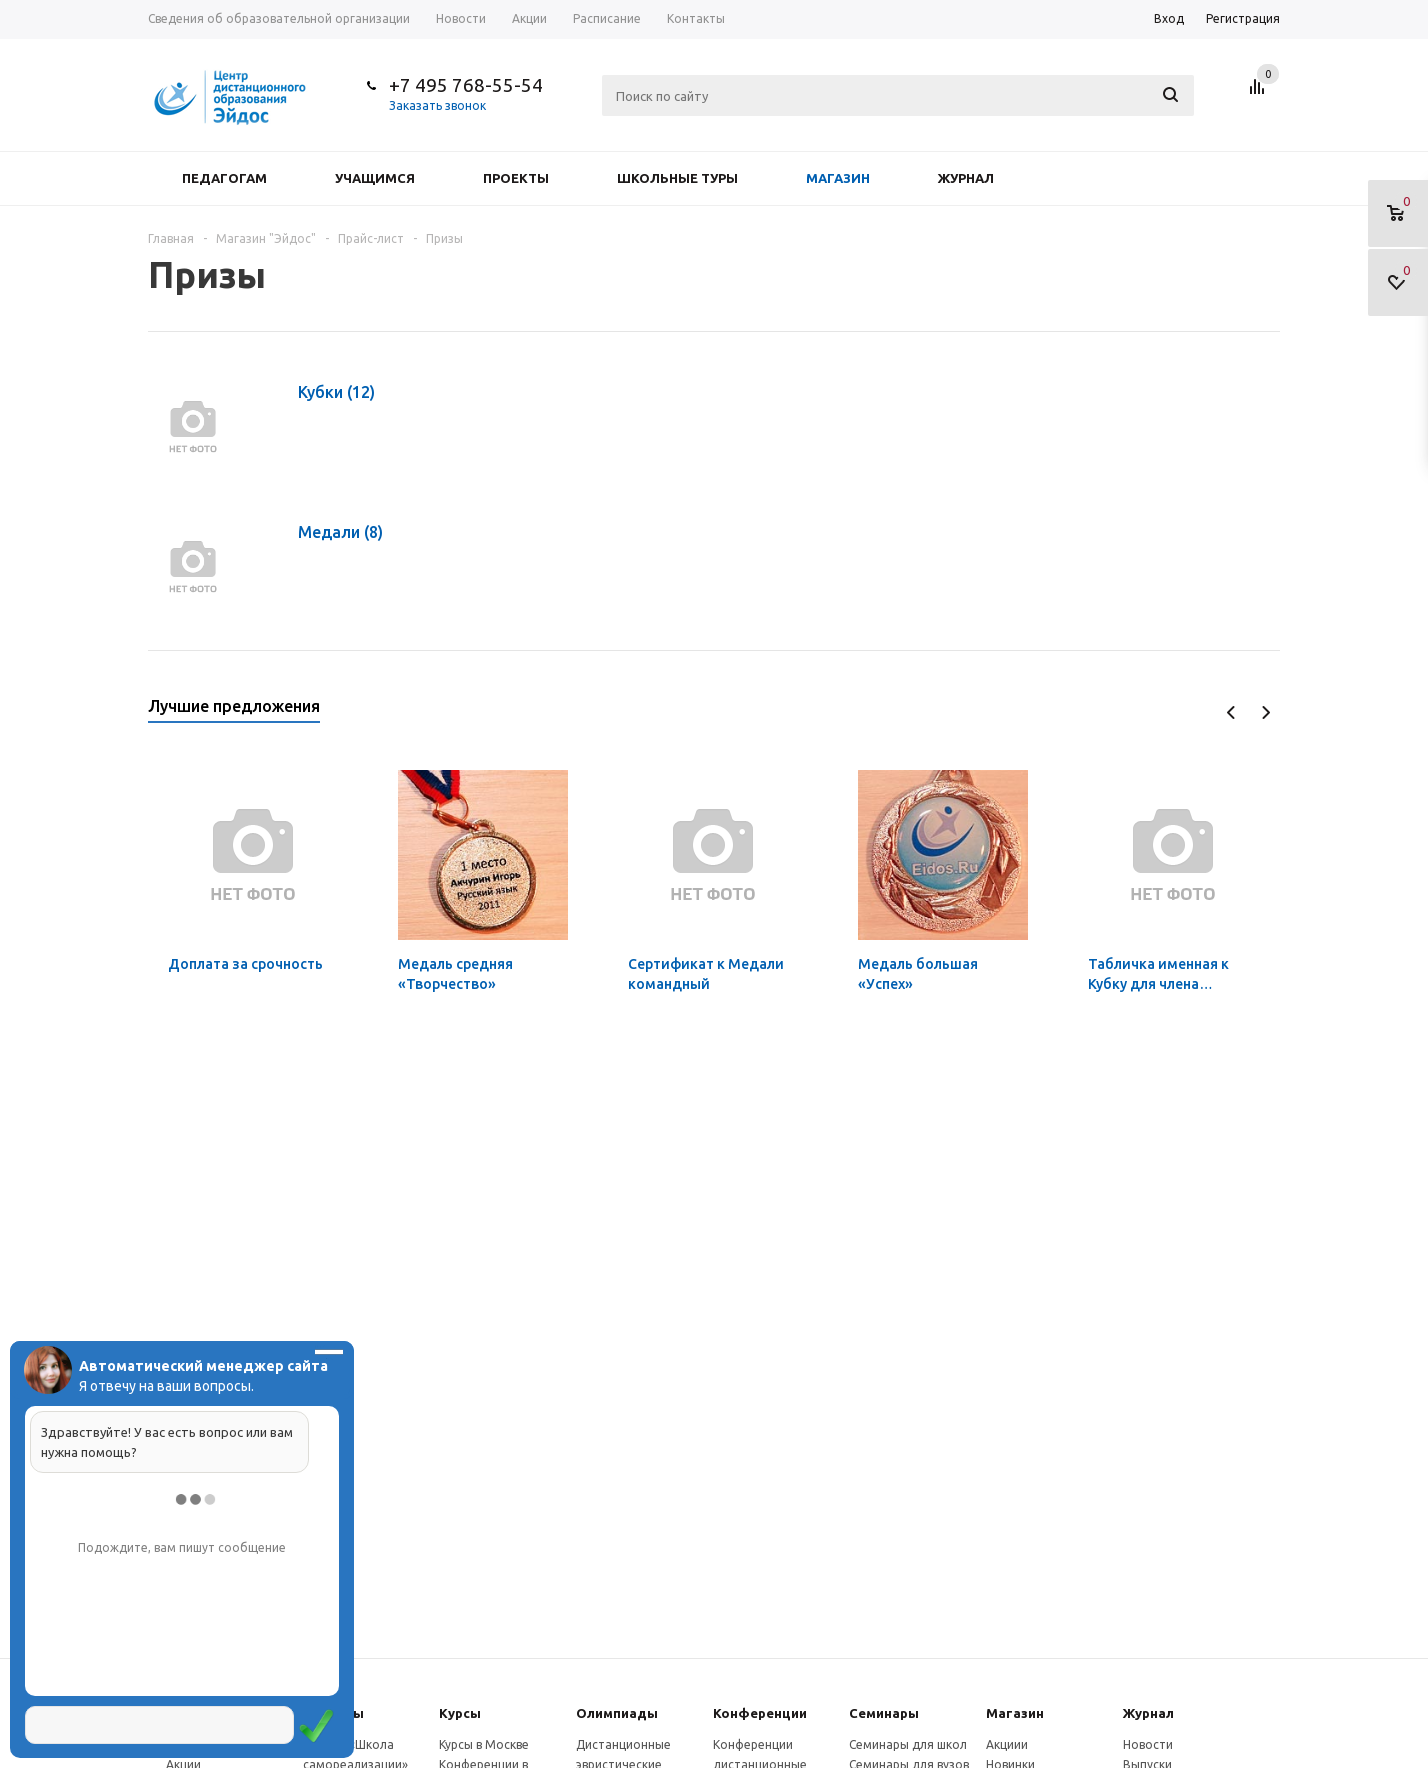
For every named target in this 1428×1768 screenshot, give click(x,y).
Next (1265, 712)
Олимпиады (617, 1713)
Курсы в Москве (484, 1744)
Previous (1231, 712)
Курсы (460, 1713)
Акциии (1007, 1744)
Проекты (516, 178)
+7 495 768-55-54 (466, 85)
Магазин (838, 178)
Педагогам (224, 178)
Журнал (966, 178)
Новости (1148, 1744)
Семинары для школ (908, 1744)
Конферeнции (760, 1713)
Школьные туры (677, 178)
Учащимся (375, 178)
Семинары (884, 1713)
